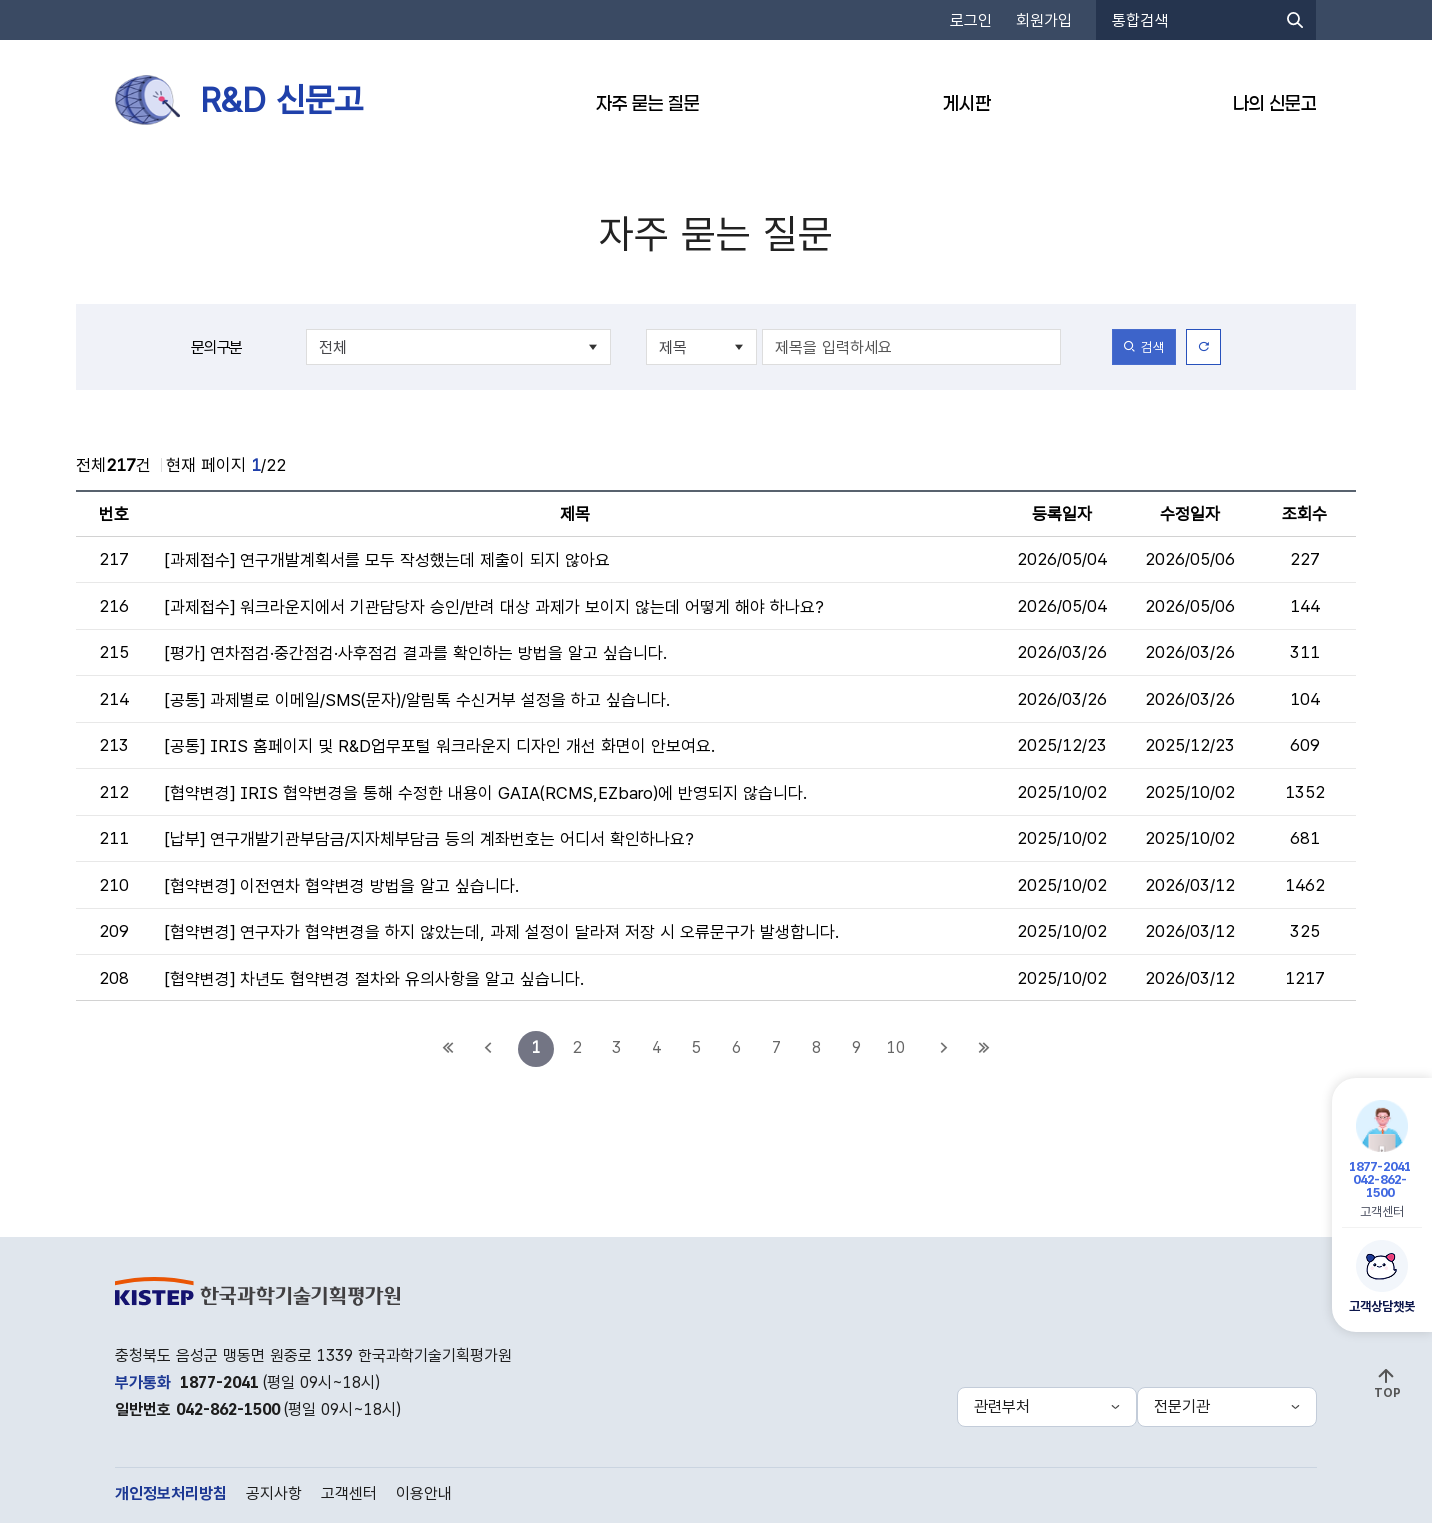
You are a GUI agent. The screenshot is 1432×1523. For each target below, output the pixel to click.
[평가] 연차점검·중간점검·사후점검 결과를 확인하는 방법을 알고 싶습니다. (416, 653)
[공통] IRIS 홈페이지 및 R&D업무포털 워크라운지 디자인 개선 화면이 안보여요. (440, 746)
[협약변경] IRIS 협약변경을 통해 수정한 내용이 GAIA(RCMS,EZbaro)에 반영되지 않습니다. (486, 793)
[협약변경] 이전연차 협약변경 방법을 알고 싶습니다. (342, 886)
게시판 (967, 103)
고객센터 (1381, 1159)
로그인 (971, 20)
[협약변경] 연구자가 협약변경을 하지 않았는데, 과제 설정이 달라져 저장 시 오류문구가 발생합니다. (502, 932)
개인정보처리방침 (171, 1493)
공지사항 (274, 1493)
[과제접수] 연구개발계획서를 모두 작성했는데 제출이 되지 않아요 (387, 560)
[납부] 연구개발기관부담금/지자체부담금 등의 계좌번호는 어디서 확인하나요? (429, 839)
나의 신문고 (1275, 103)
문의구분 (216, 347)
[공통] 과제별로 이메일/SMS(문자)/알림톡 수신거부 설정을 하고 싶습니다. (418, 700)
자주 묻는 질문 (648, 103)
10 (896, 1047)
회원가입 (1044, 20)
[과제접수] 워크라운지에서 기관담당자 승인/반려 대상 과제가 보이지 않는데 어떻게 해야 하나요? (494, 607)
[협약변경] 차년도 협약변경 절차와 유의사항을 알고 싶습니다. (375, 979)
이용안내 (424, 1493)
